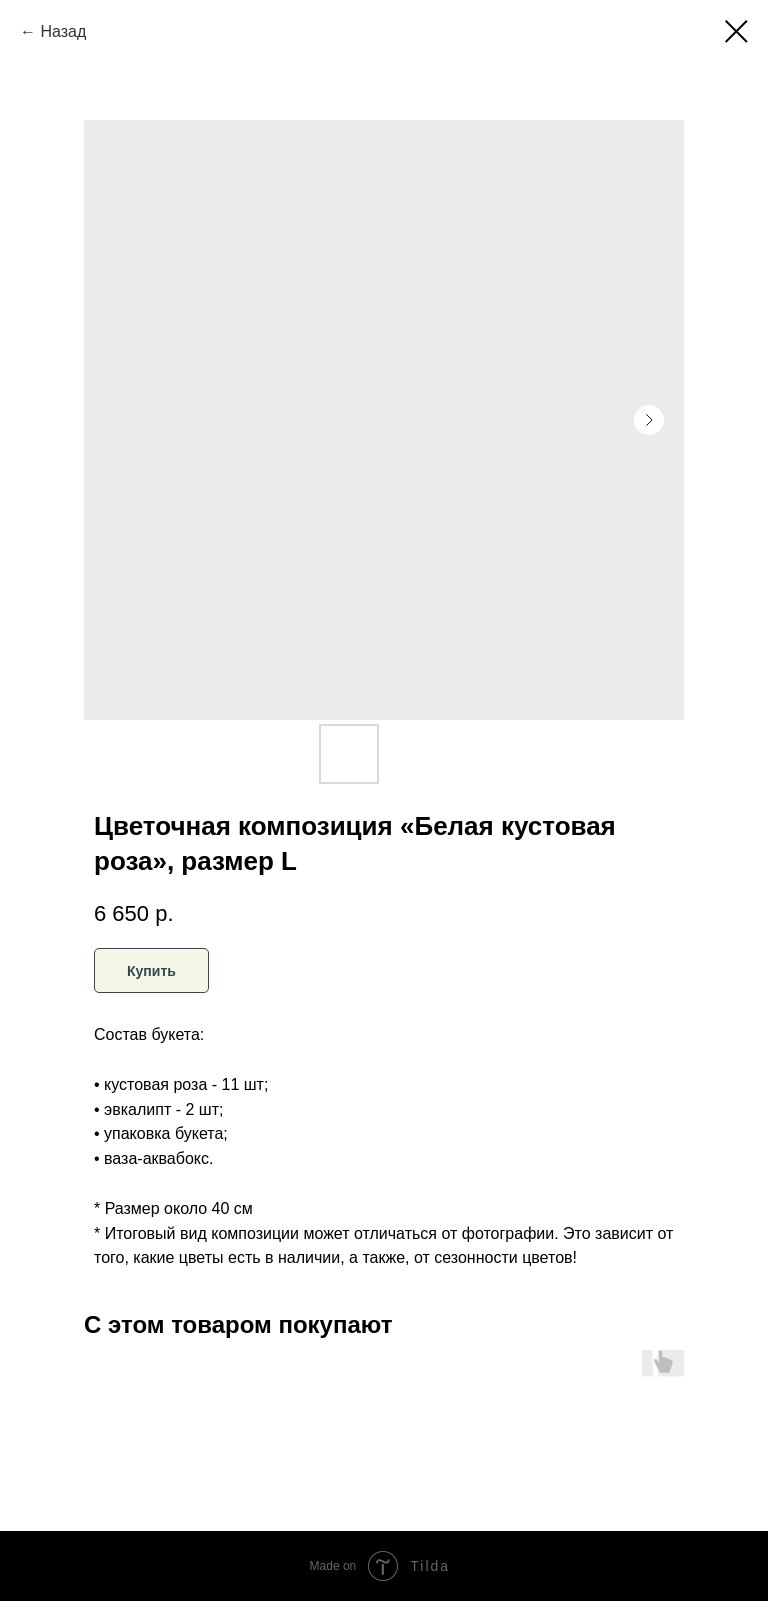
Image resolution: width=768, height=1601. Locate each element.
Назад (63, 31)
